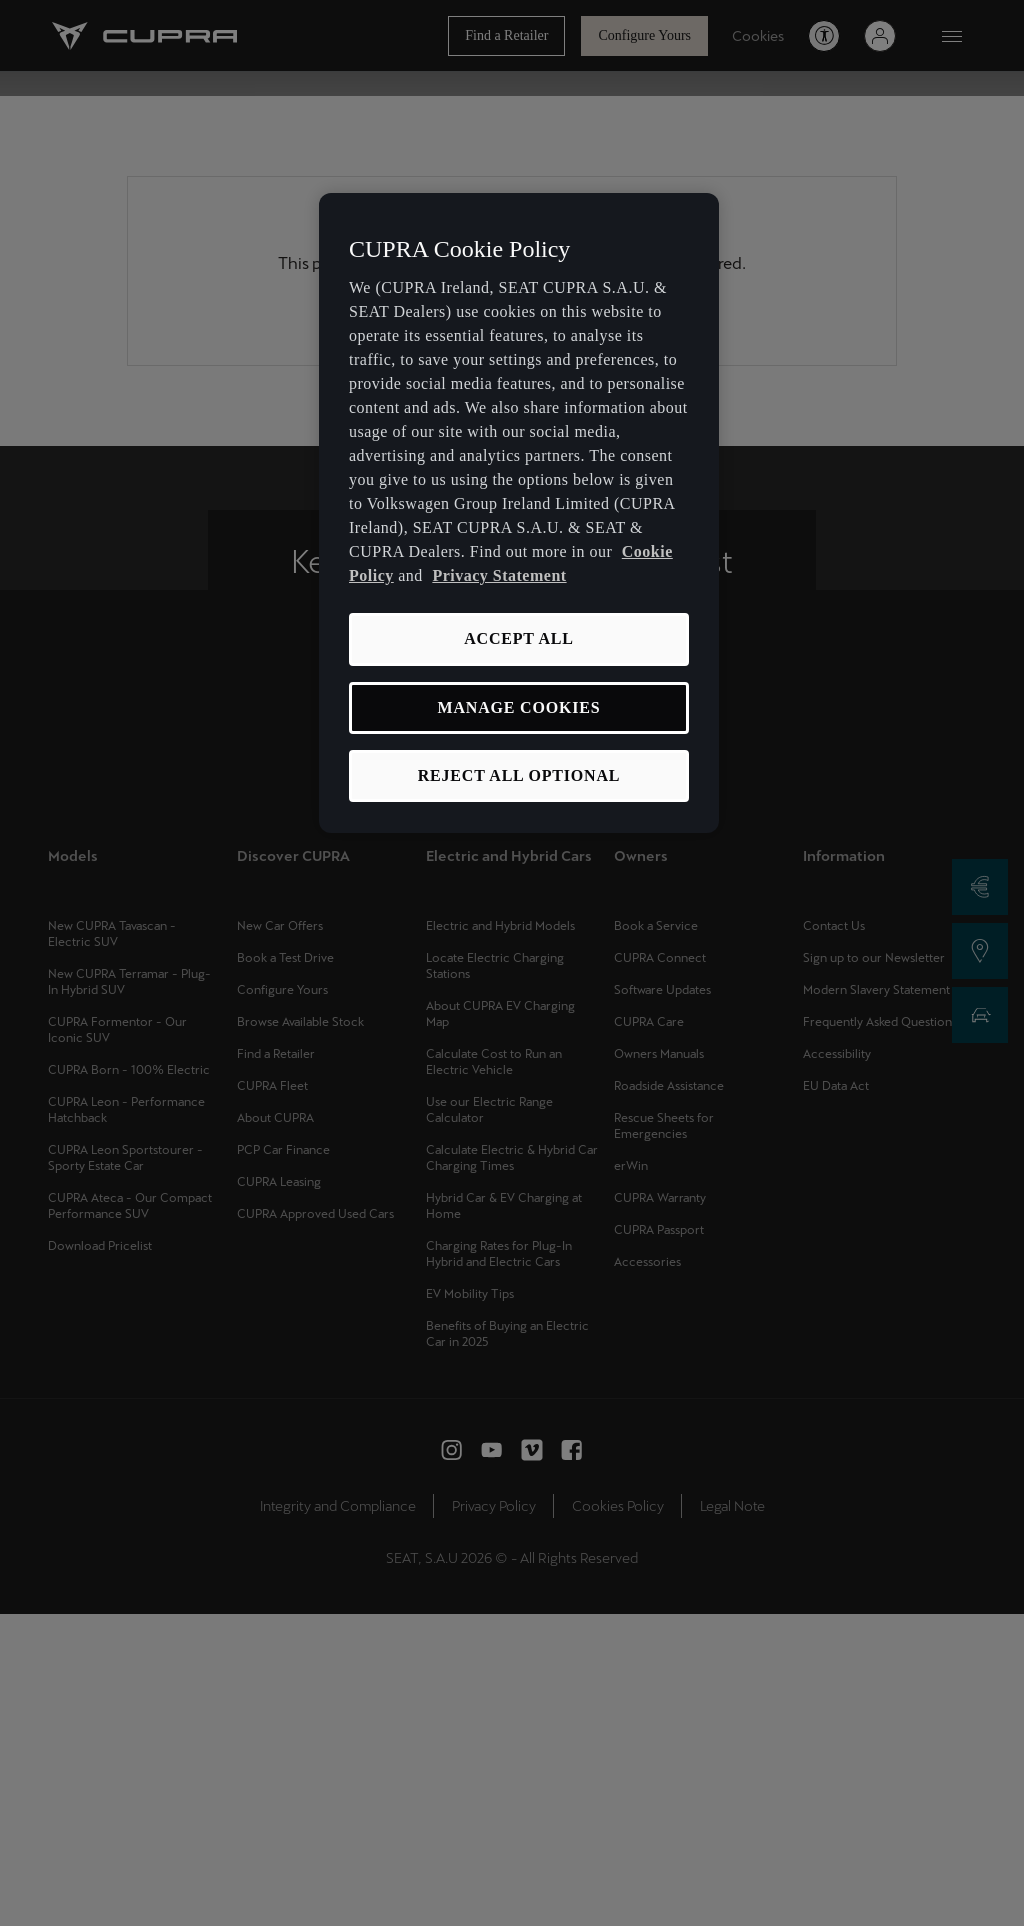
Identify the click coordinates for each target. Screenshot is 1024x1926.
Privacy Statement (499, 575)
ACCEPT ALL (519, 638)
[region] (519, 513)
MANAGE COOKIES (519, 707)
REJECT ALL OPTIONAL (519, 775)
